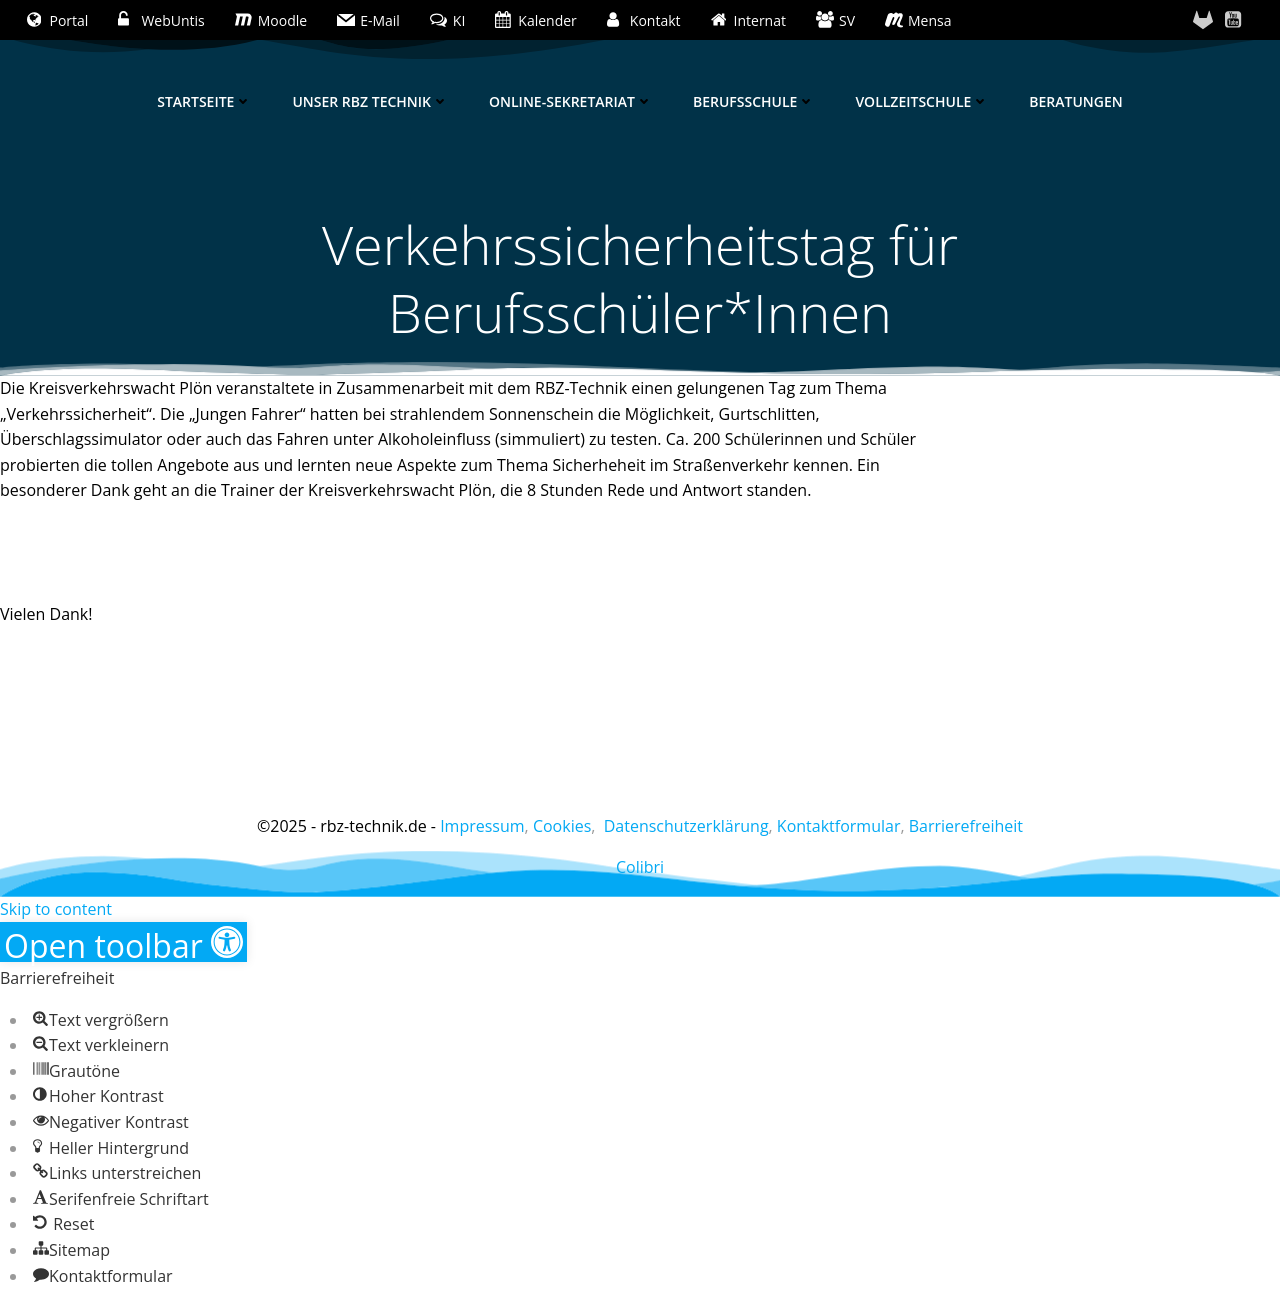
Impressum (482, 826)
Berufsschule (754, 101)
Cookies (562, 826)
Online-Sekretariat (571, 101)
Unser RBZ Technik (370, 101)
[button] (123, 942)
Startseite (204, 101)
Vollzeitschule (922, 101)
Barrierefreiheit (966, 826)
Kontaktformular (839, 826)
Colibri (640, 867)
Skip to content (56, 909)
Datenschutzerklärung (686, 826)
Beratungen (1075, 101)
